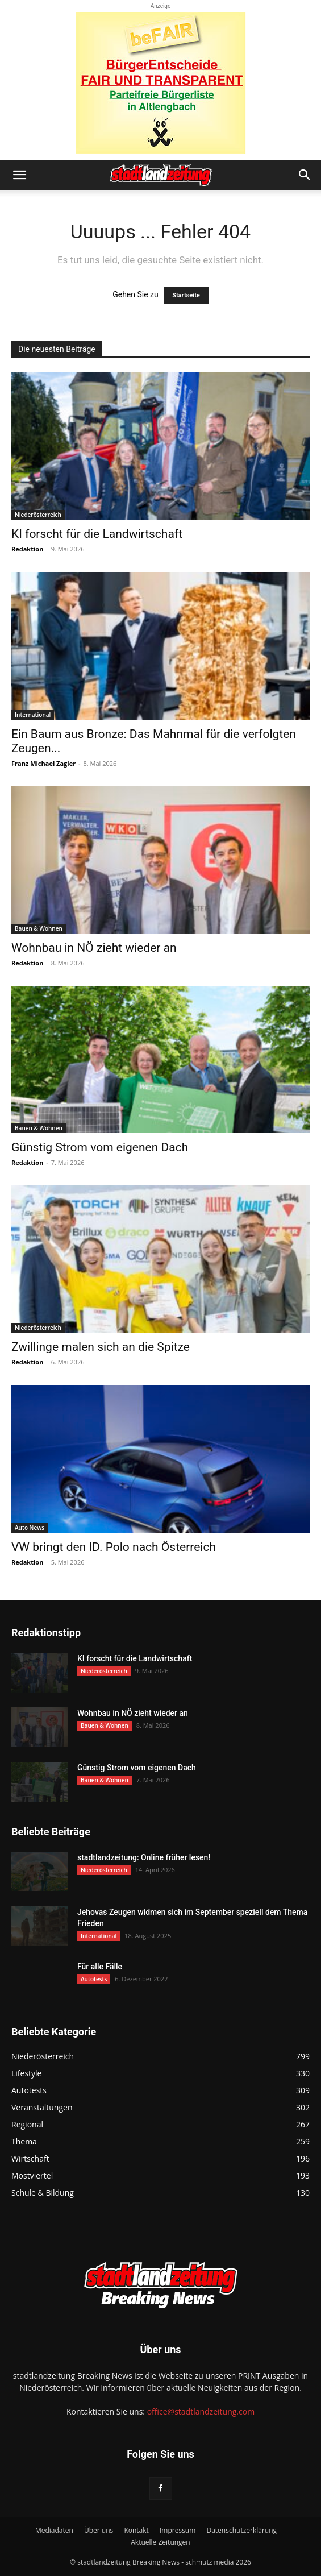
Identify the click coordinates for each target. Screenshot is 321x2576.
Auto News (29, 1528)
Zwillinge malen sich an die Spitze (100, 1347)
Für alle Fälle (99, 1966)
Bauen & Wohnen (38, 928)
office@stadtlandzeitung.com (201, 2411)
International (33, 715)
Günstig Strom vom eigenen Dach (99, 1147)
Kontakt (136, 2530)
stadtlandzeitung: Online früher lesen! (143, 1857)
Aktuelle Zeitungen (160, 2542)
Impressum (177, 2530)
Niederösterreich (38, 514)
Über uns (98, 2530)
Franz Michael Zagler (43, 763)
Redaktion (27, 549)
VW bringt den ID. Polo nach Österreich (113, 1547)
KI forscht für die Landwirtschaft (96, 534)
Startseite (186, 295)
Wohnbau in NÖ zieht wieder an (94, 948)
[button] (19, 175)
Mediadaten (54, 2530)
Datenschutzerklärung (241, 2530)
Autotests (94, 1979)
